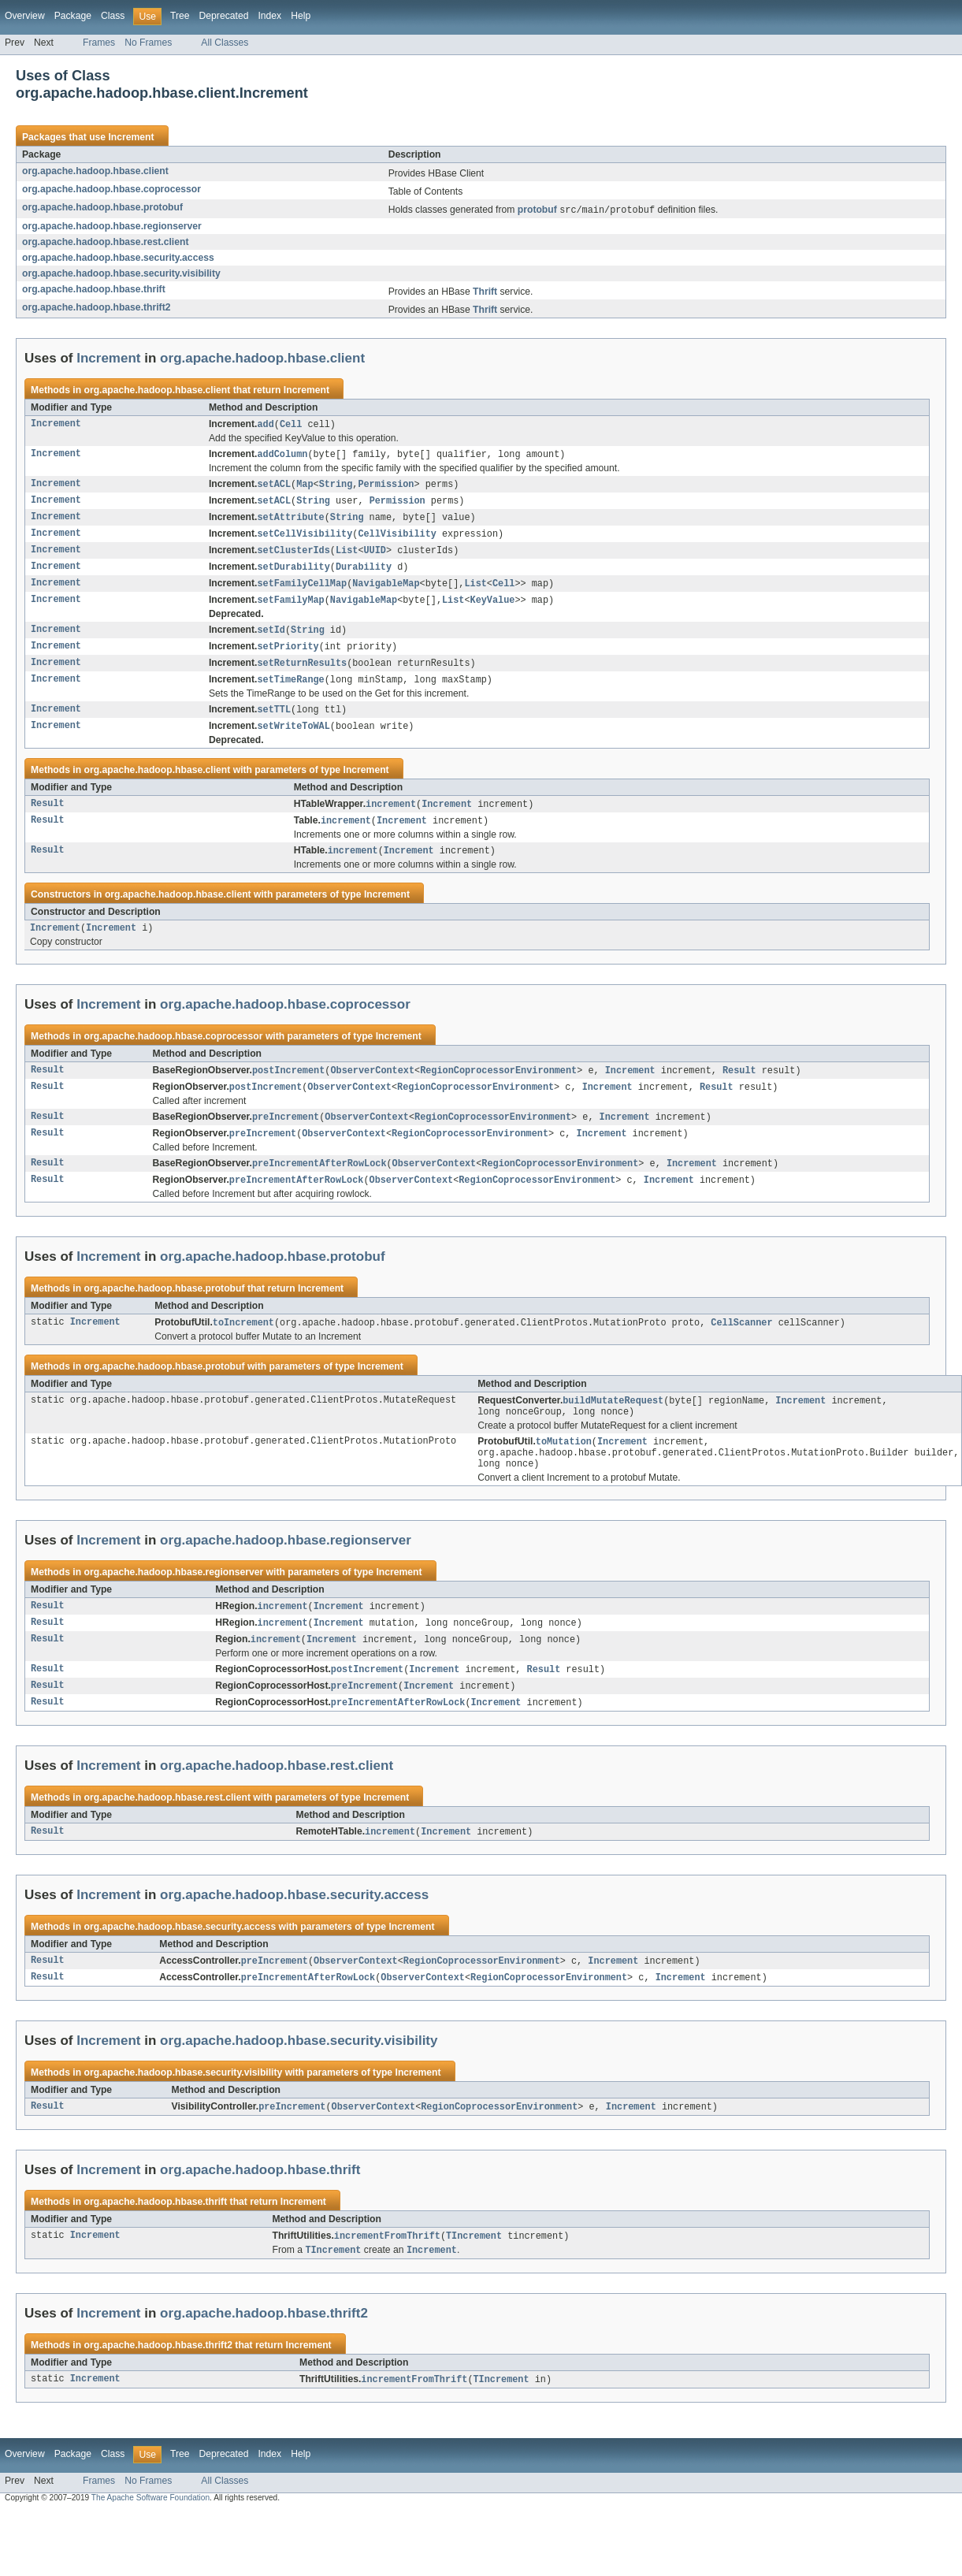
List (347, 556)
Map (304, 487)
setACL (274, 487)
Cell (291, 425)
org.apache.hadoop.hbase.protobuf (102, 207)
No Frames (148, 42)
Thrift (485, 292)
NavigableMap (385, 591)
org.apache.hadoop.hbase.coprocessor (111, 189)
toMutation (564, 1467)
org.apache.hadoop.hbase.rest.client (105, 242)
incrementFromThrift (387, 2273)
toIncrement (243, 1345)
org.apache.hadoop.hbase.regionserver (112, 226)
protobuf (537, 211)
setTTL (274, 722)
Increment (131, 137)
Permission (386, 487)
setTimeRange (290, 691)
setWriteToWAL (293, 739)
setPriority (287, 656)
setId (271, 639)
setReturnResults (302, 673)
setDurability (293, 573)
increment (391, 818)
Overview (25, 15)
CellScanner (741, 1345)
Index (269, 15)
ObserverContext (372, 1088)
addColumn (282, 456)
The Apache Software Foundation (150, 2537)
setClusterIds (293, 556)
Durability (364, 573)
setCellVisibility (304, 539)
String (336, 487)
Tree (180, 15)
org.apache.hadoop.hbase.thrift (93, 290)
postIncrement (288, 1088)
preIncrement (285, 1136)
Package (72, 15)
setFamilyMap (290, 608)
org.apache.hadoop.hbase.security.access (118, 258)
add (265, 425)
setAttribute (290, 521)
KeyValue (492, 608)
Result (48, 818)
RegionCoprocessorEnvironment (498, 1088)
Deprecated (224, 15)
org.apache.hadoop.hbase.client (95, 171)
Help (300, 15)
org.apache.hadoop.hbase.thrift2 (96, 308)
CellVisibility (397, 539)
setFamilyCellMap (302, 591)
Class (112, 15)
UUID (374, 556)
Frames (99, 42)
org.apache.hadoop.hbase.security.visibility (121, 274)
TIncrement (474, 2273)
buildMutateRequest (613, 1424)
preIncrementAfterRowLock (319, 1184)
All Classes (224, 42)
